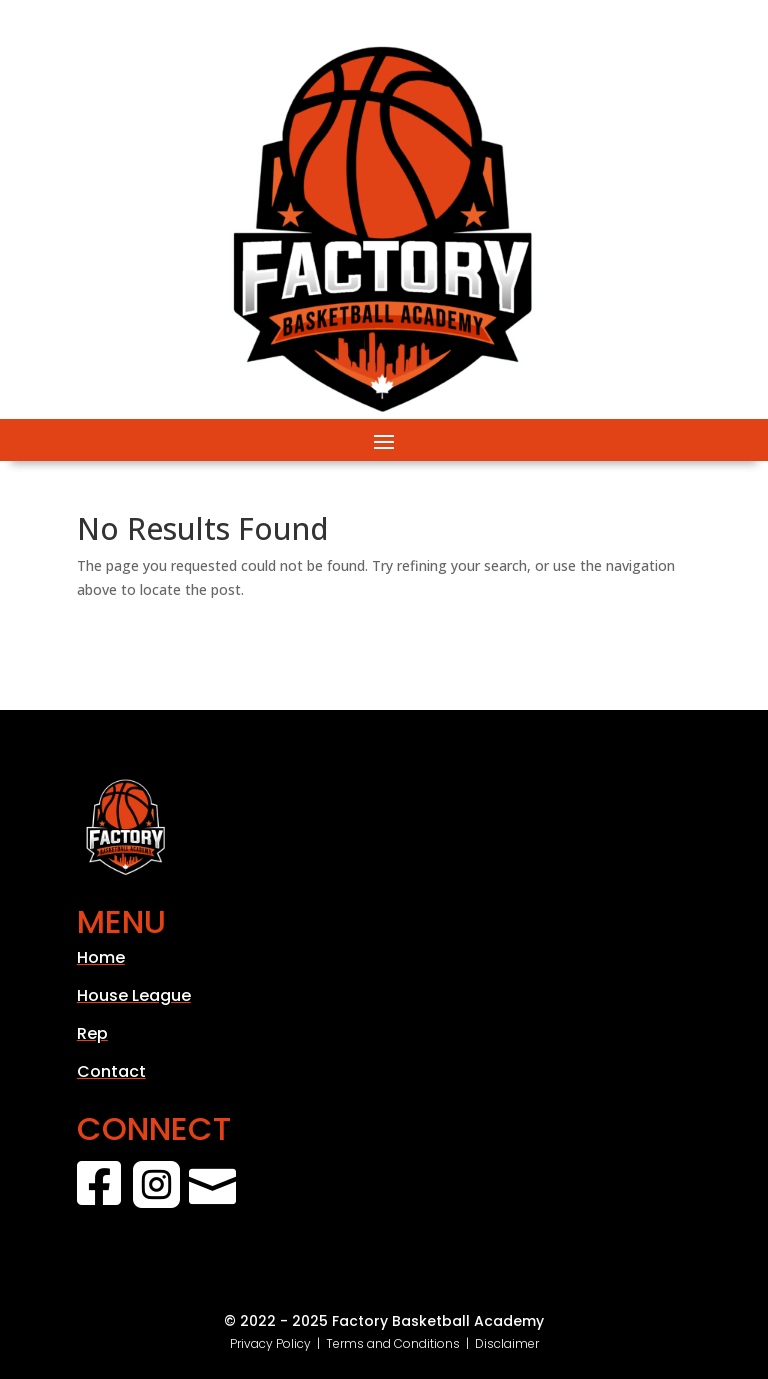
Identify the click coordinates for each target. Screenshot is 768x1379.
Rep (92, 1033)
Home (101, 957)
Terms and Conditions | (400, 1343)
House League (134, 995)
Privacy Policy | (278, 1343)
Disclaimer (507, 1343)
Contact (111, 1071)
